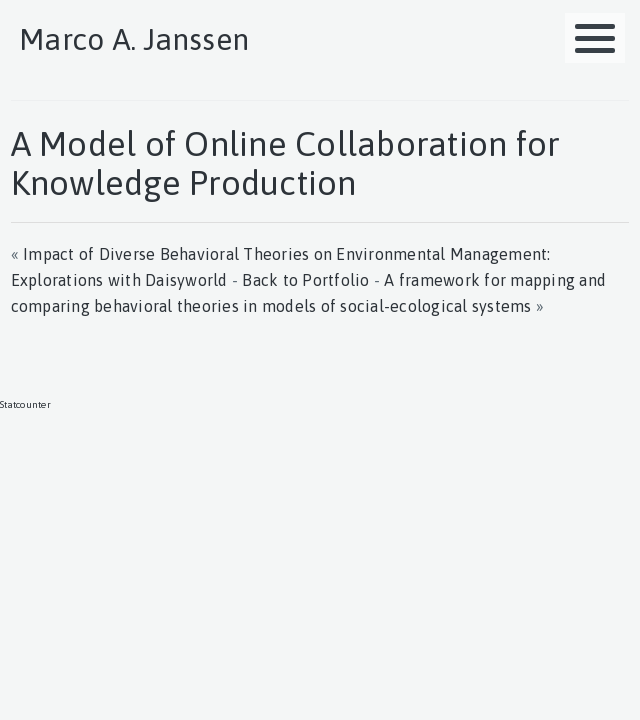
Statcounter (25, 404)
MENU (600, 27)
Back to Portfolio (305, 280)
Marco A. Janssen (134, 39)
